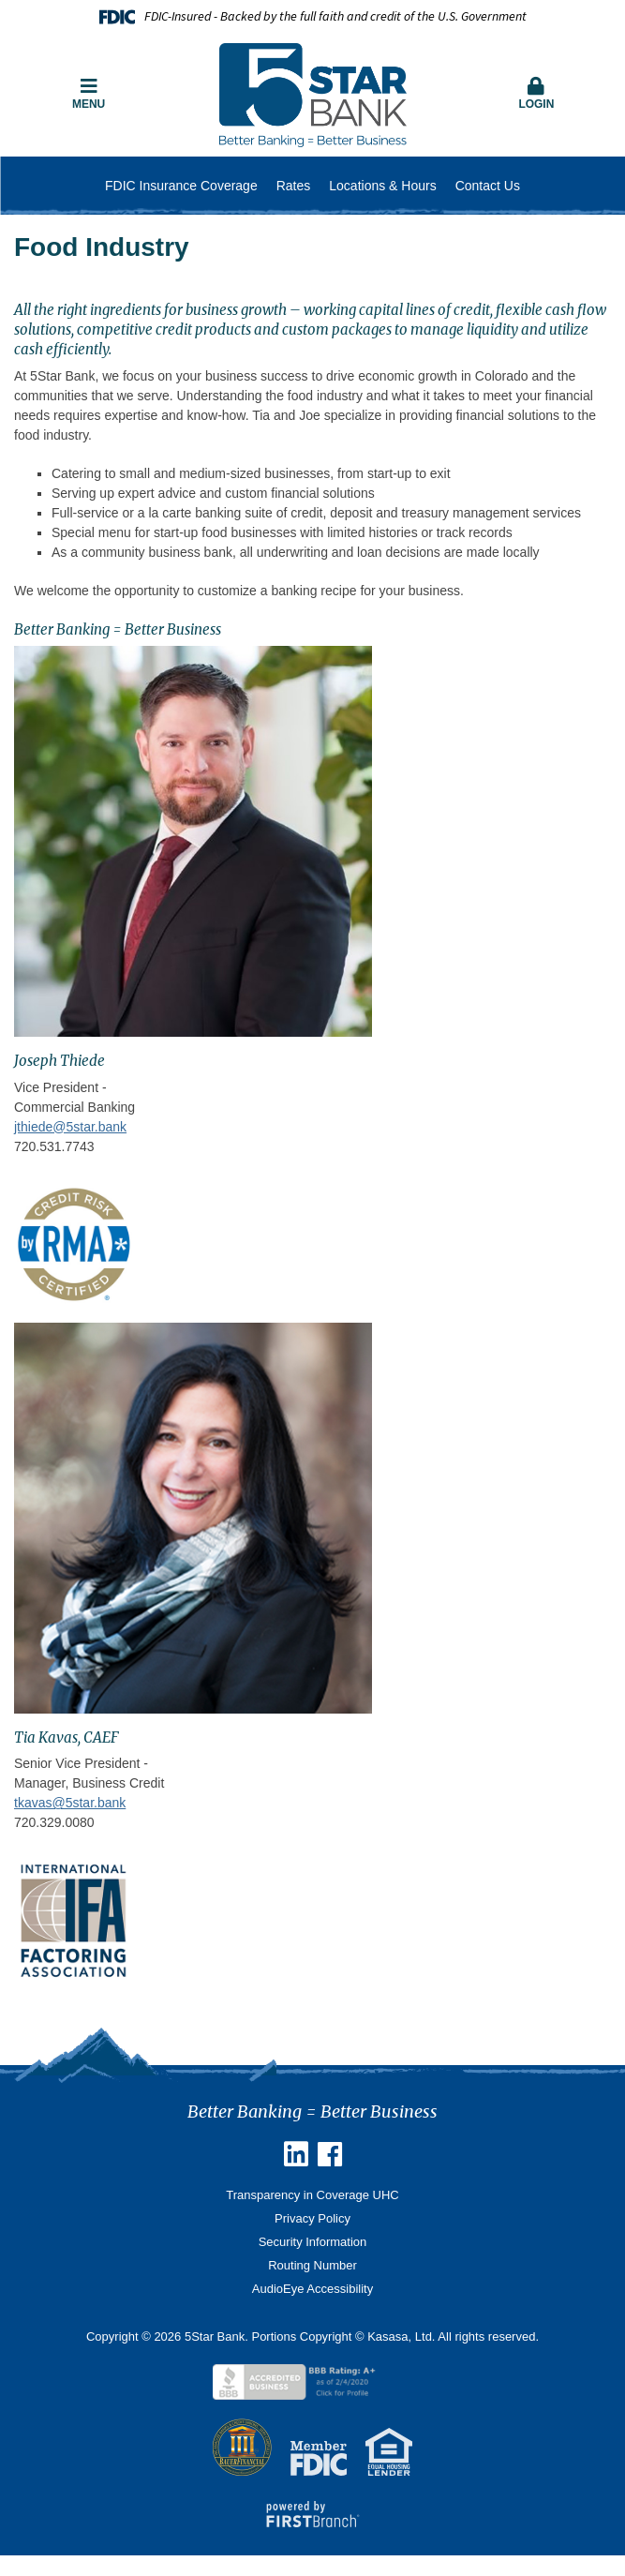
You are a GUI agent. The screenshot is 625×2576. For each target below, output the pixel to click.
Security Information (313, 2242)
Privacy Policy (312, 2218)
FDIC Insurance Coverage (181, 185)
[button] (536, 94)
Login (536, 94)
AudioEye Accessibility (312, 2289)
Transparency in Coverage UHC (312, 2195)
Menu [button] (88, 94)
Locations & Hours (382, 185)
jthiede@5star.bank (70, 1126)
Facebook (330, 2154)
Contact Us (487, 185)
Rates (293, 185)
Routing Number (312, 2265)
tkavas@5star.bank (70, 1802)
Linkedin (296, 2154)
